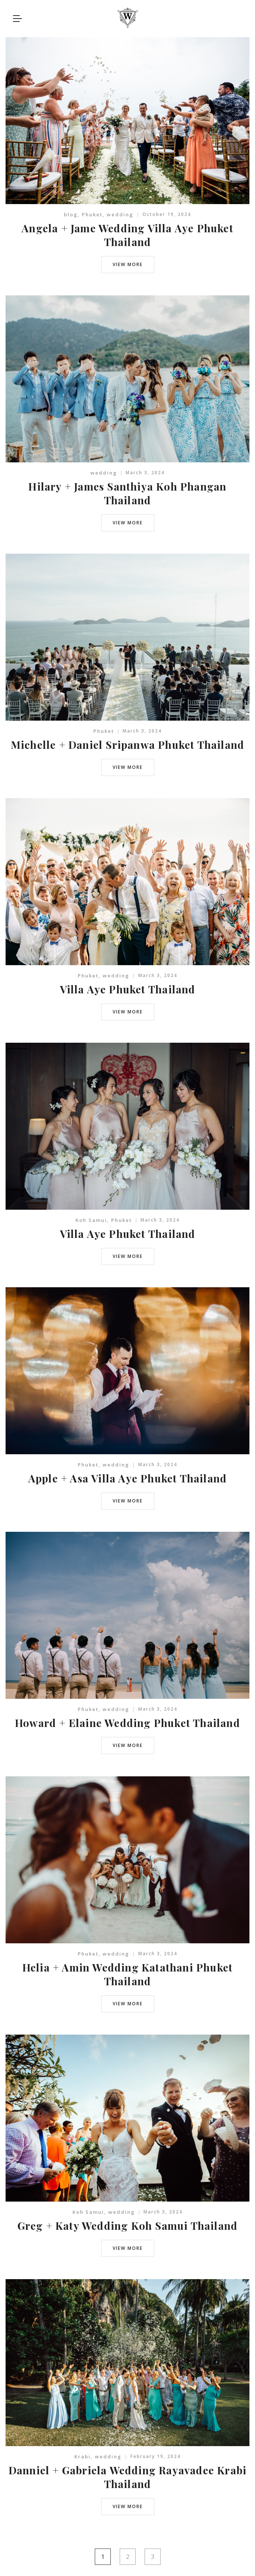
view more (128, 264)
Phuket (92, 214)
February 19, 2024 (155, 2456)
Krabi (82, 2456)
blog (71, 214)
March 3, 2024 (145, 472)
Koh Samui (91, 1220)
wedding (120, 214)
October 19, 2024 (166, 214)
